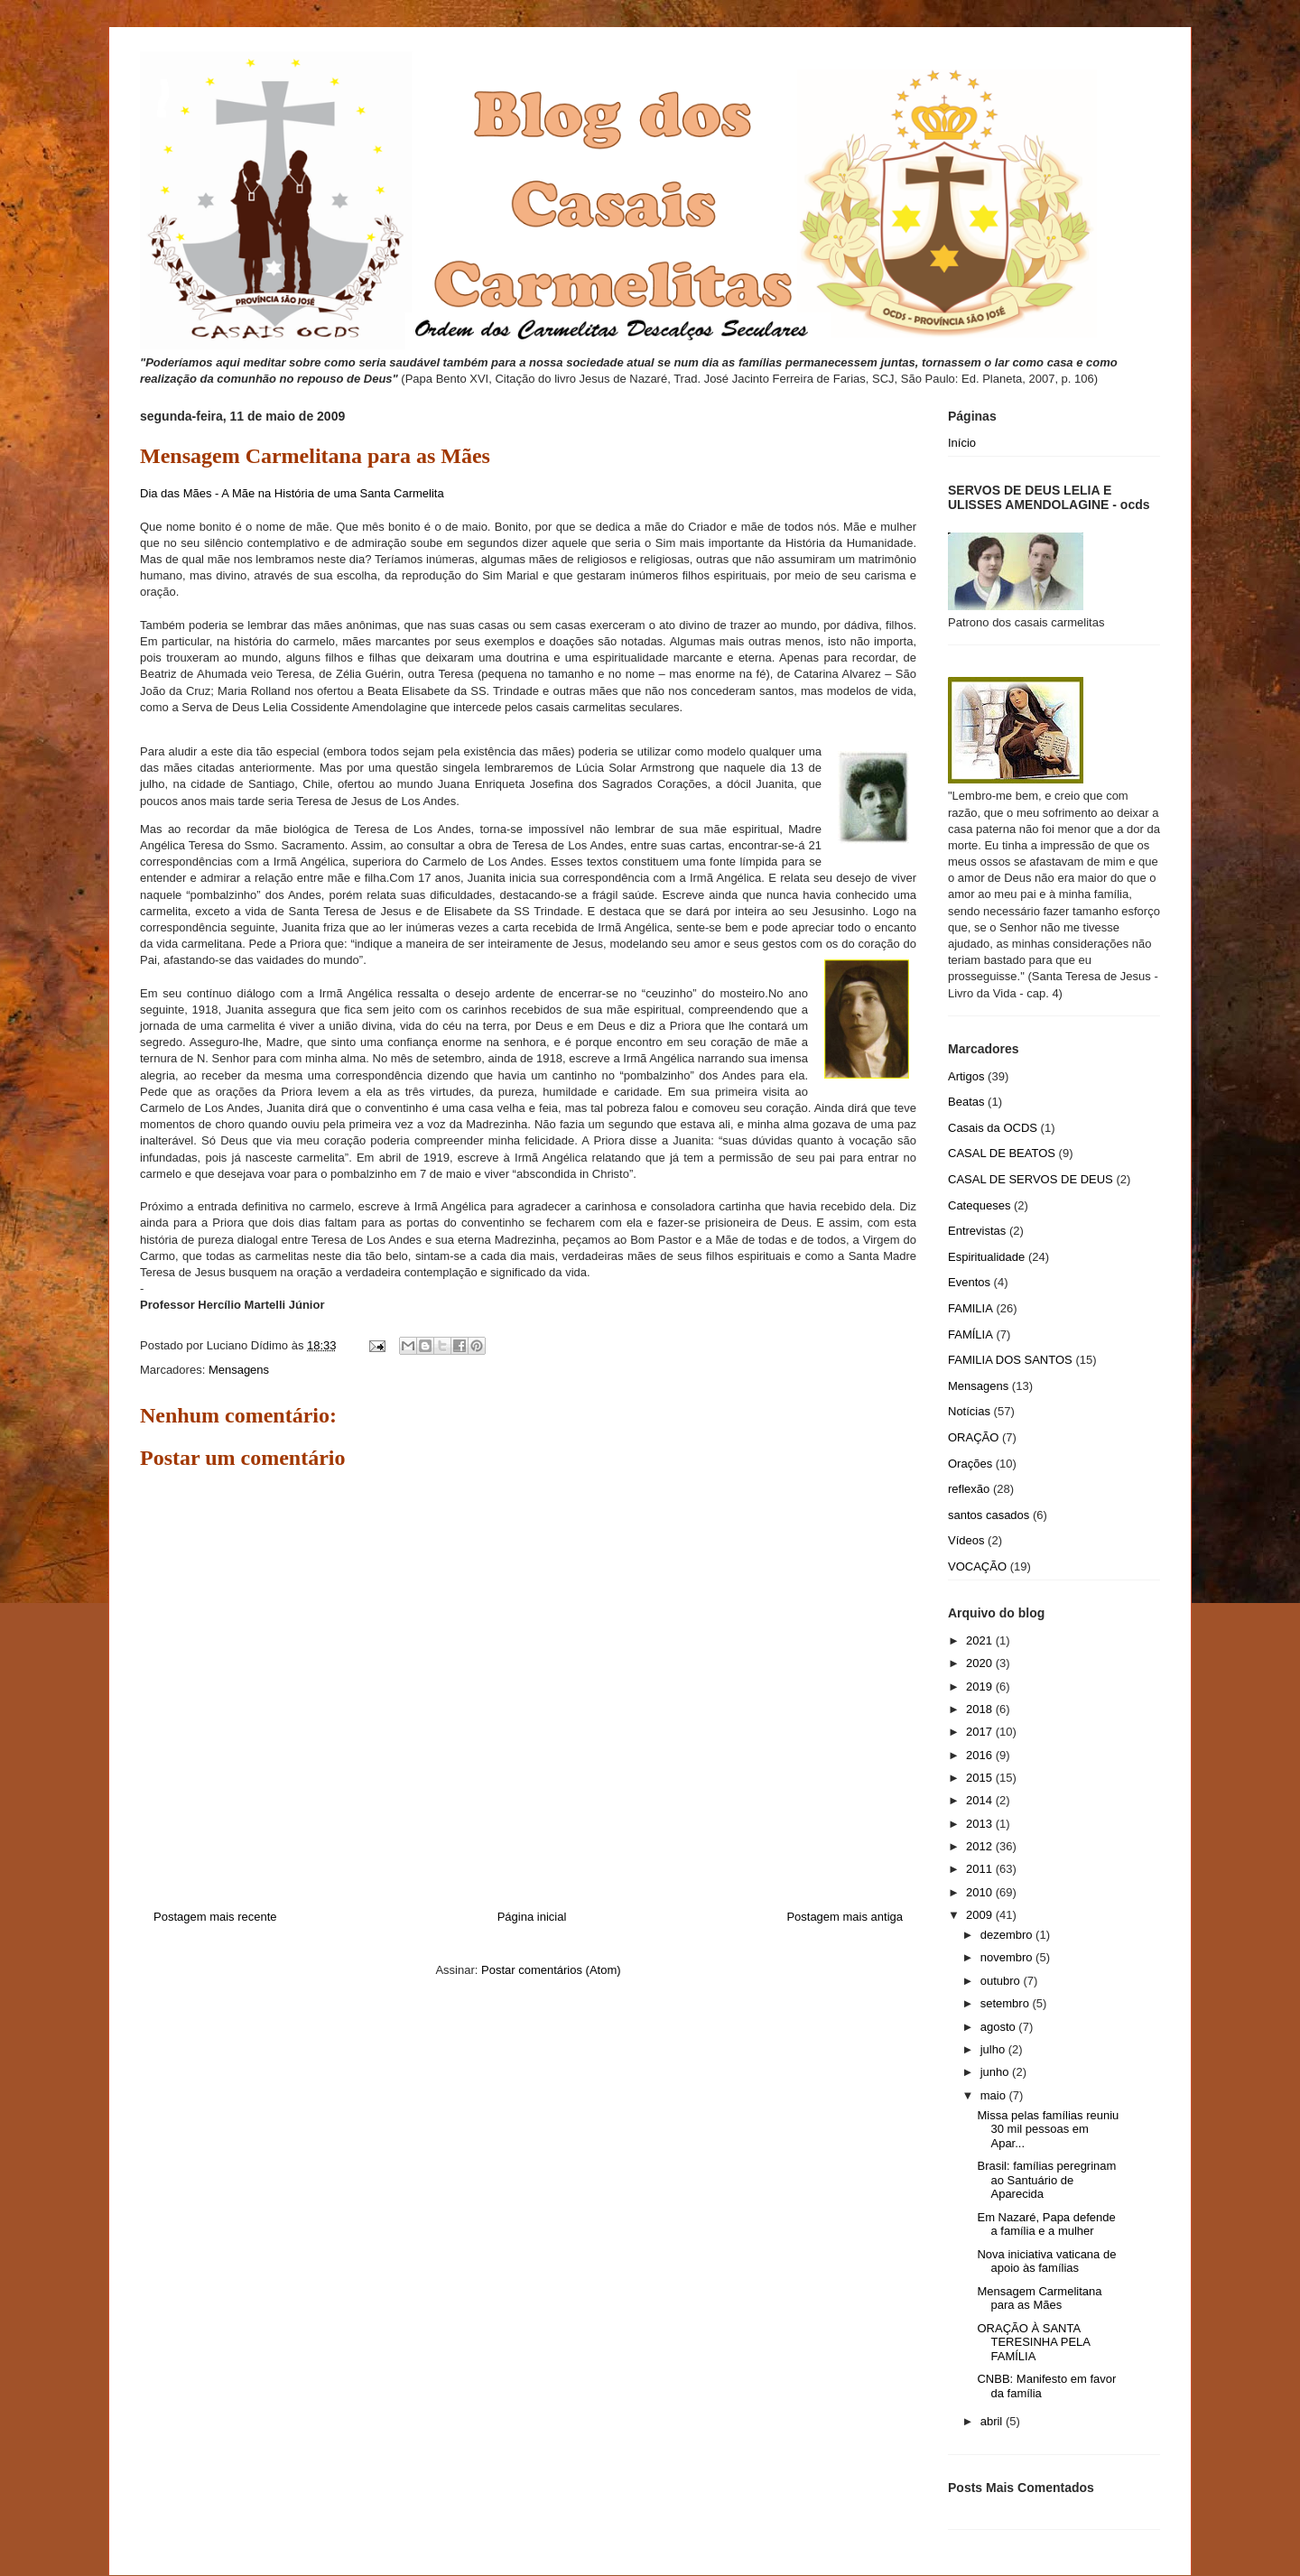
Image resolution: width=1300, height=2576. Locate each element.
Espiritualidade (986, 1257)
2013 (981, 1823)
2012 (981, 1846)
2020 (981, 1663)
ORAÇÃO (973, 1437)
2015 (981, 1777)
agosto (999, 2027)
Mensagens (239, 1369)
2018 (981, 1709)
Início (962, 442)
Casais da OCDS (992, 1128)
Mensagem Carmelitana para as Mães (1039, 2298)
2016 (981, 1755)
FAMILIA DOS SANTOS (1010, 1360)
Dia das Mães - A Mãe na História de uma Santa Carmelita (292, 493)
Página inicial (532, 1916)
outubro (1002, 1981)
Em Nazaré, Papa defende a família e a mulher (1046, 2224)
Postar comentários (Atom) (551, 1970)
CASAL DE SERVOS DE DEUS (1030, 1179)
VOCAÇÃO (977, 1566)
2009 (981, 1915)
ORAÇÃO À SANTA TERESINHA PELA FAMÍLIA (1033, 2342)
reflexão (968, 1489)
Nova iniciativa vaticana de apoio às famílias (1046, 2261)
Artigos (966, 1076)
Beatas (966, 1101)
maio (994, 2095)
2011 (981, 1869)
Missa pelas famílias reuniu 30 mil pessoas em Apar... (1048, 2129)
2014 (981, 1800)
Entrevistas (977, 1230)
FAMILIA (970, 1308)
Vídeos (966, 1540)
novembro (1007, 1957)
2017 (981, 1731)
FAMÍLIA (970, 1334)
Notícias (969, 1411)
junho (996, 2072)
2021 (981, 1640)
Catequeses (979, 1205)
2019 (981, 1686)
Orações (970, 1463)
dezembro (1007, 1934)
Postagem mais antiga (844, 1916)
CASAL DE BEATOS (1001, 1153)
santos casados (988, 1515)
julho (994, 2049)
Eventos (969, 1282)
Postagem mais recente (215, 1916)
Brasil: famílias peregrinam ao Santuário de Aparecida (1046, 2180)
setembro (1006, 2003)
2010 (981, 1892)
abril (993, 2421)
